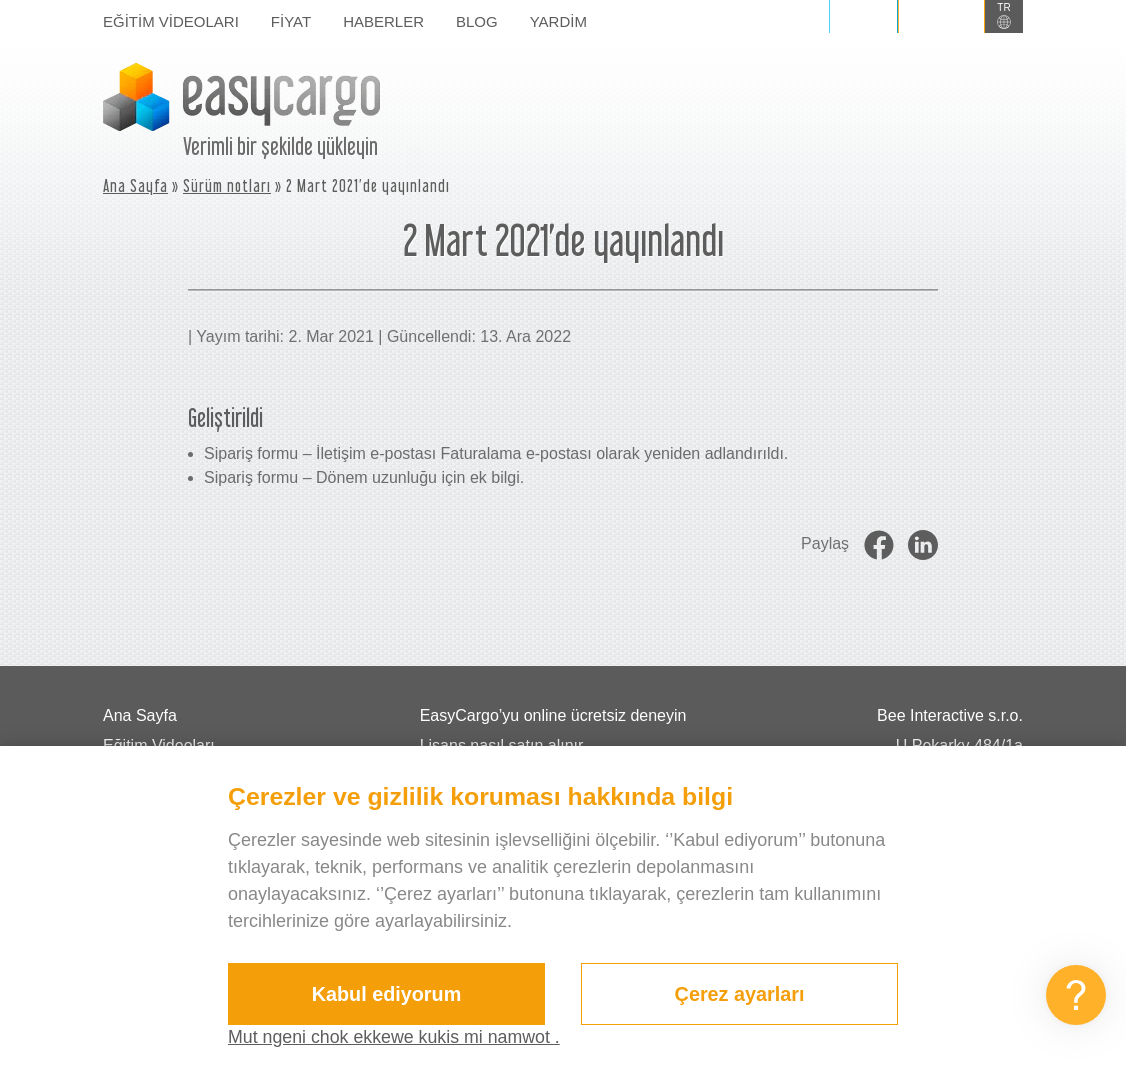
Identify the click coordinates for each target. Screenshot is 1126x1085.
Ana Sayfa (135, 185)
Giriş (863, 16)
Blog (477, 21)
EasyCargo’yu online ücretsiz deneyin (553, 715)
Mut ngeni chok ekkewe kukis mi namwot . (396, 1037)
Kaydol (941, 16)
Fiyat (291, 21)
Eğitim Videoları (171, 21)
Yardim (558, 21)
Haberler (383, 21)
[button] (1004, 16)
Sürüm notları (227, 185)
